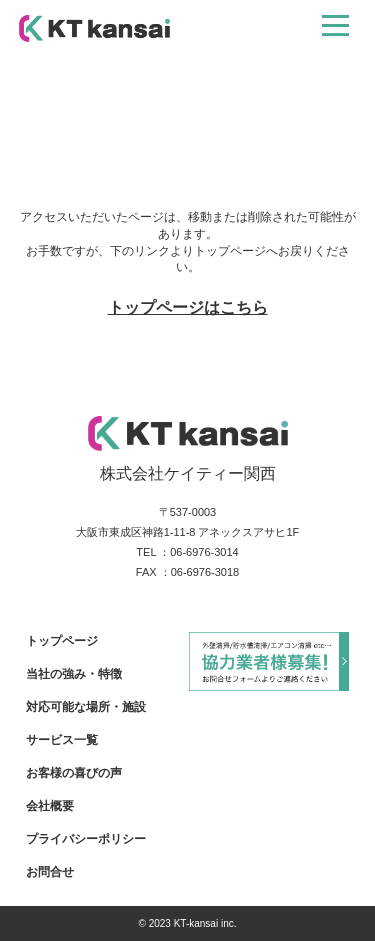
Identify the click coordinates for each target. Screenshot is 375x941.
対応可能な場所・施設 (86, 707)
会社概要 (50, 806)
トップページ (62, 641)
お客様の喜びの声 (74, 773)
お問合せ (50, 872)
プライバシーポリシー (86, 839)
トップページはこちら (188, 307)
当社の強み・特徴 (74, 674)
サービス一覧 (62, 740)
